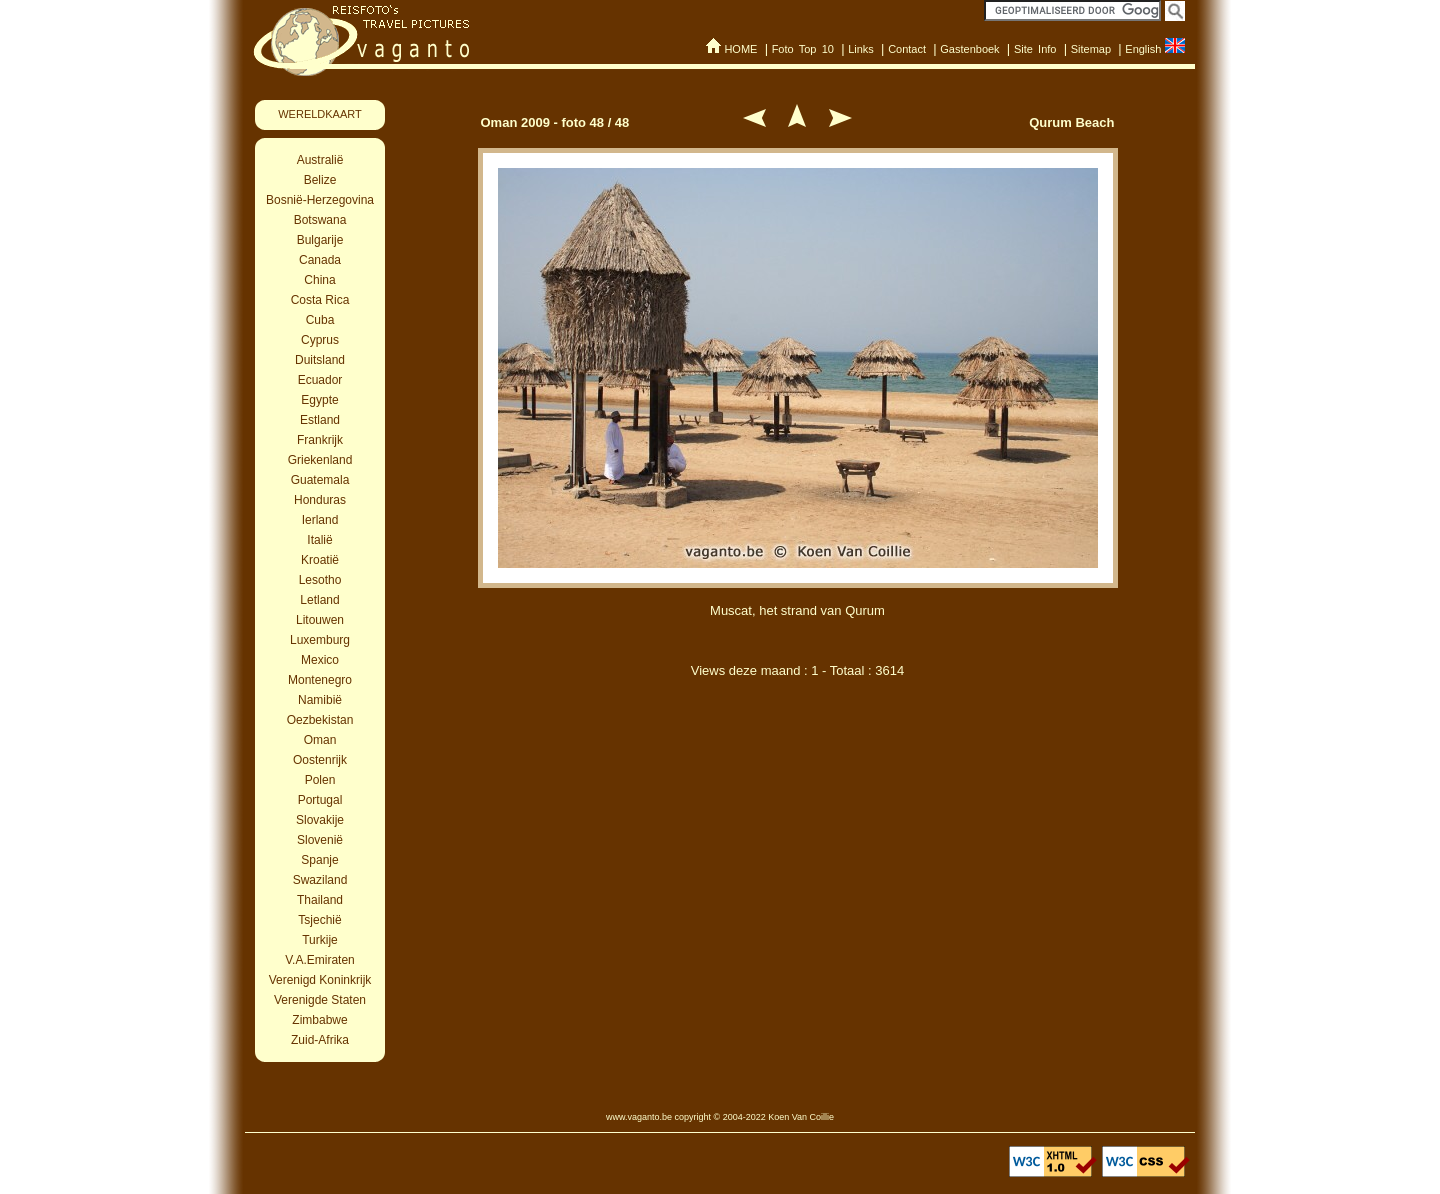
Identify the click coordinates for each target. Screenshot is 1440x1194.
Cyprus (320, 340)
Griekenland (320, 460)
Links (861, 49)
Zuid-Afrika (320, 1040)
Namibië (320, 700)
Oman (320, 740)
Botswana (320, 220)
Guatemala (320, 480)
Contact (907, 49)
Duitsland (320, 360)
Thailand (320, 900)
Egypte (319, 400)
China (319, 280)
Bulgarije (320, 240)
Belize (320, 180)
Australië (320, 160)
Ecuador (320, 380)
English (1143, 49)
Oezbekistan (320, 720)
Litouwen (320, 620)
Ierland (320, 520)
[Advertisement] (798, 798)
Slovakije (320, 820)
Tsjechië (319, 920)
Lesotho (320, 580)
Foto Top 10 (803, 49)
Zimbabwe (319, 1020)
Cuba (320, 320)
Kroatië (320, 560)
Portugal (320, 800)
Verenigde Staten (320, 1000)
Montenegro (320, 680)
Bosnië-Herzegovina (320, 200)
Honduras (320, 500)
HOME (740, 49)
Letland (319, 600)
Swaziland (320, 880)
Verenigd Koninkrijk (320, 980)
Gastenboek (969, 49)
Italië (319, 540)
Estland (320, 420)
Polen (320, 780)
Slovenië (320, 840)
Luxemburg (320, 640)
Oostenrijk (320, 760)
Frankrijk (320, 440)
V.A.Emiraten (320, 960)
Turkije (320, 940)
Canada (320, 260)
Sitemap (1091, 49)
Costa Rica (320, 300)
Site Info (1035, 49)
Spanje (319, 860)
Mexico (320, 660)
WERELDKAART (320, 114)
